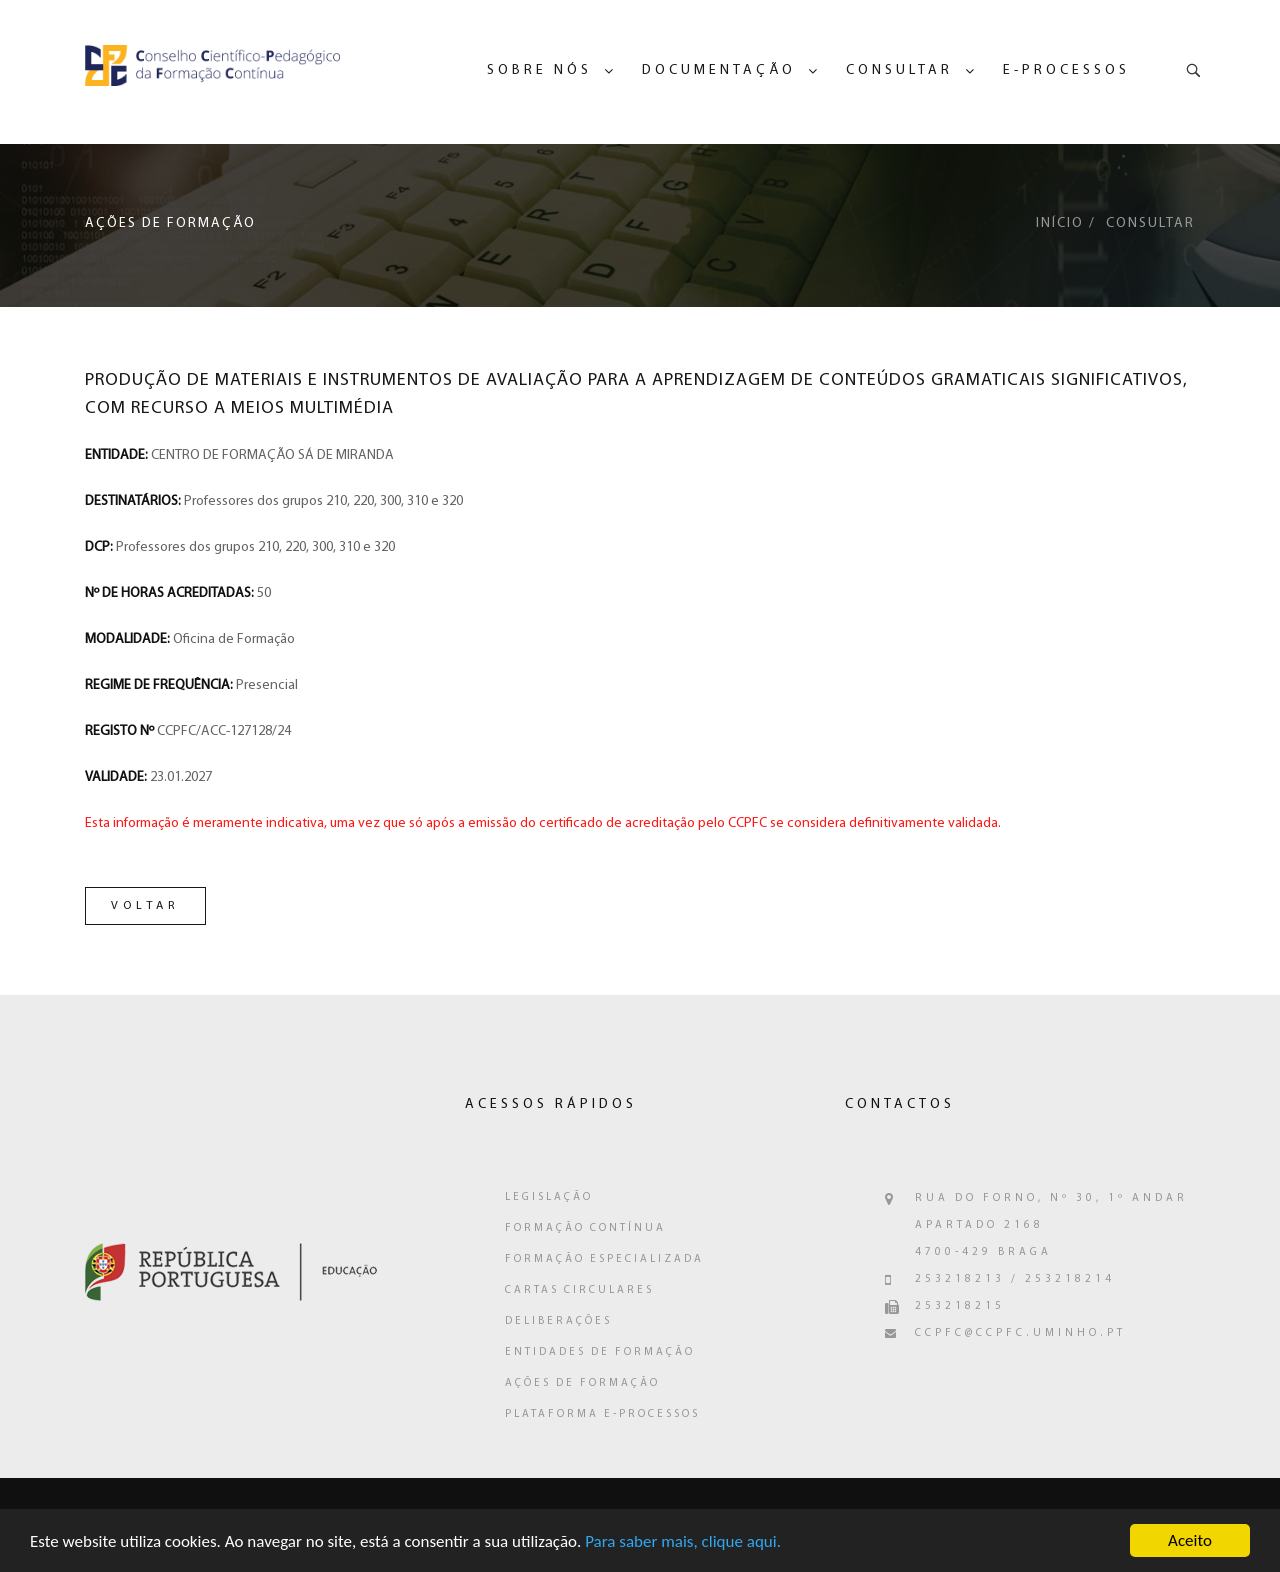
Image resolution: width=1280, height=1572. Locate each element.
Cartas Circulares (579, 1290)
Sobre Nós (539, 70)
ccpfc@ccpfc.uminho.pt (1020, 1333)
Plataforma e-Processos (602, 1414)
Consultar (899, 70)
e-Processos (1066, 70)
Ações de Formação (582, 1383)
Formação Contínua (585, 1228)
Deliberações (558, 1321)
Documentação (719, 70)
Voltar (145, 906)
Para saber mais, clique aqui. (683, 1545)
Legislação (549, 1197)
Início (1060, 223)
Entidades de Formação (600, 1352)
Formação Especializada (604, 1259)
